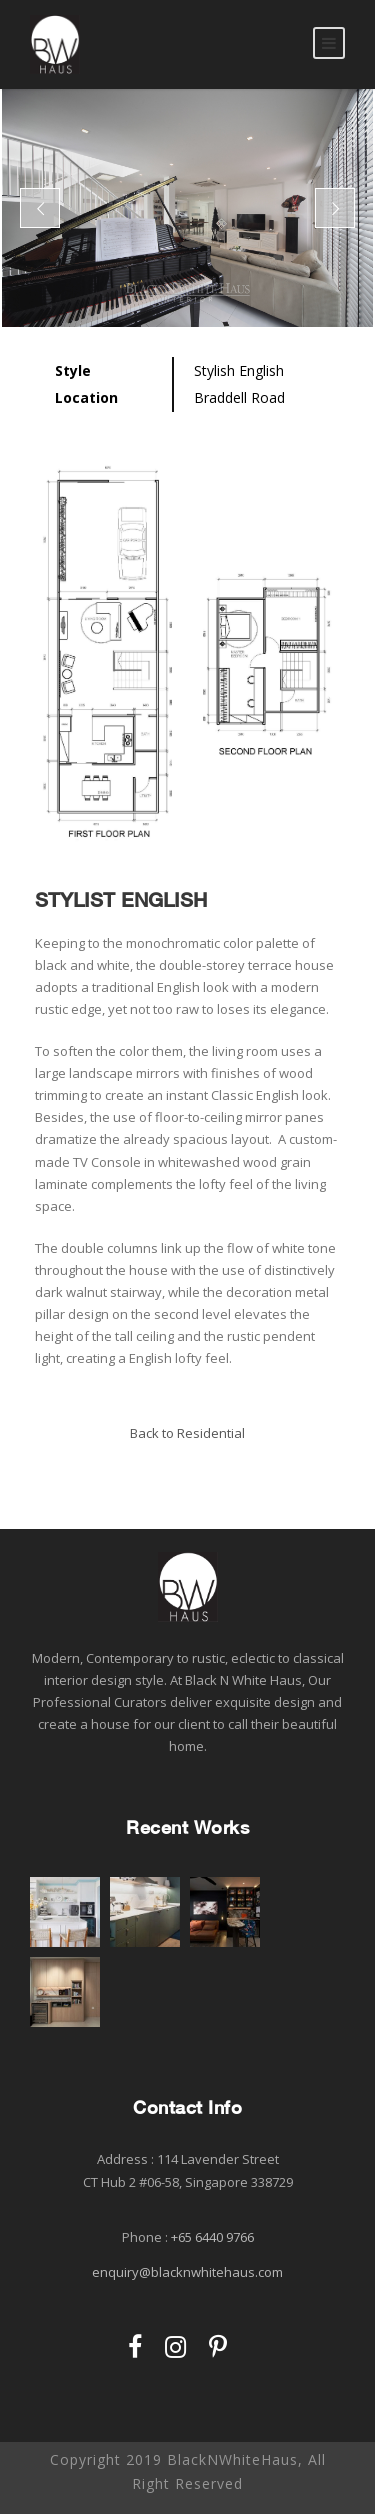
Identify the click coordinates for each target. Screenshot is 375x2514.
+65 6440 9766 (212, 2237)
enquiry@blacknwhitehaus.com (187, 2272)
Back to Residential (187, 1433)
